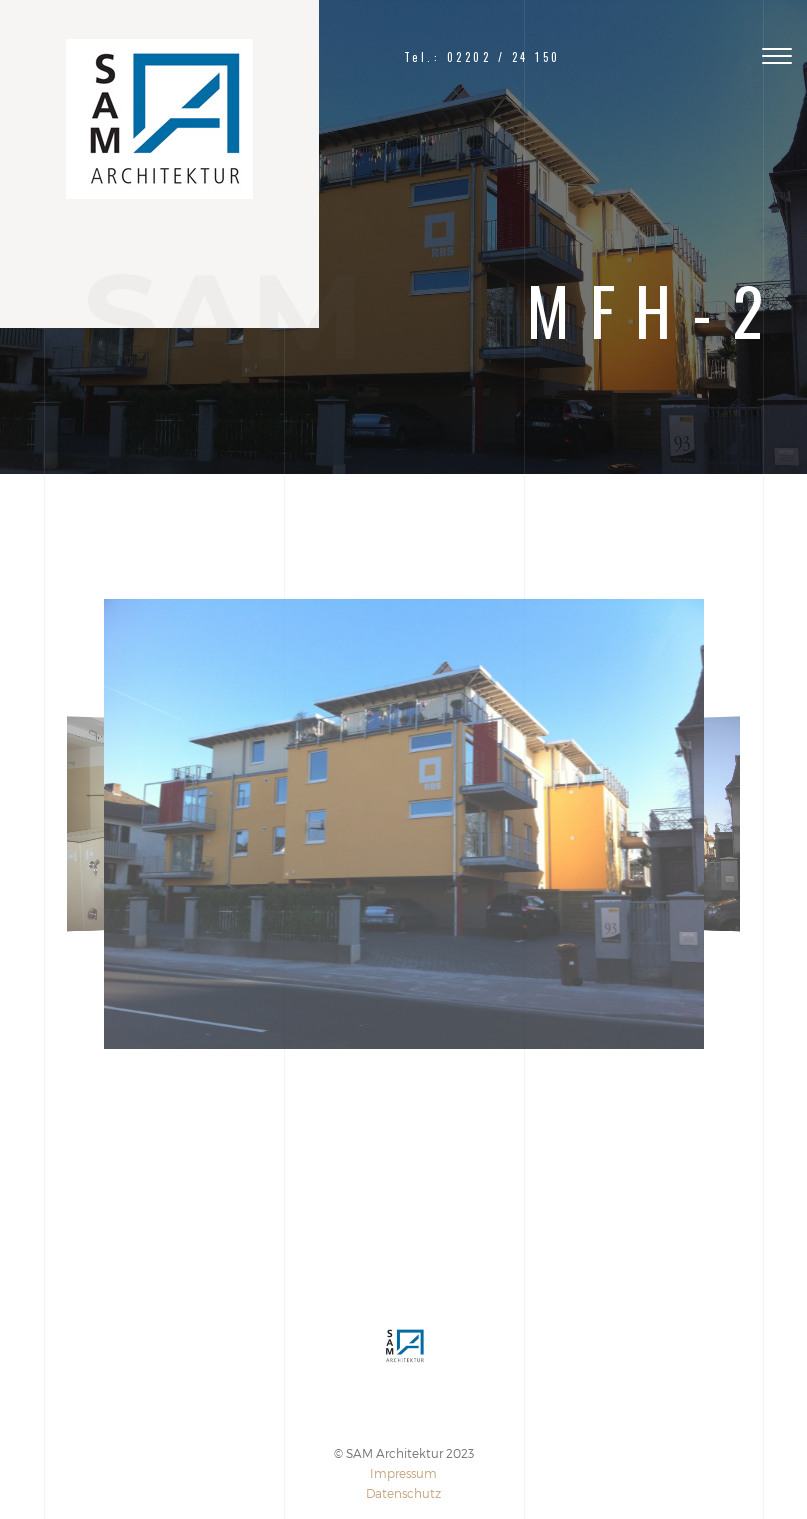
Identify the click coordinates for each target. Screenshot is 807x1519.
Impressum (403, 1473)
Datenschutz (403, 1493)
